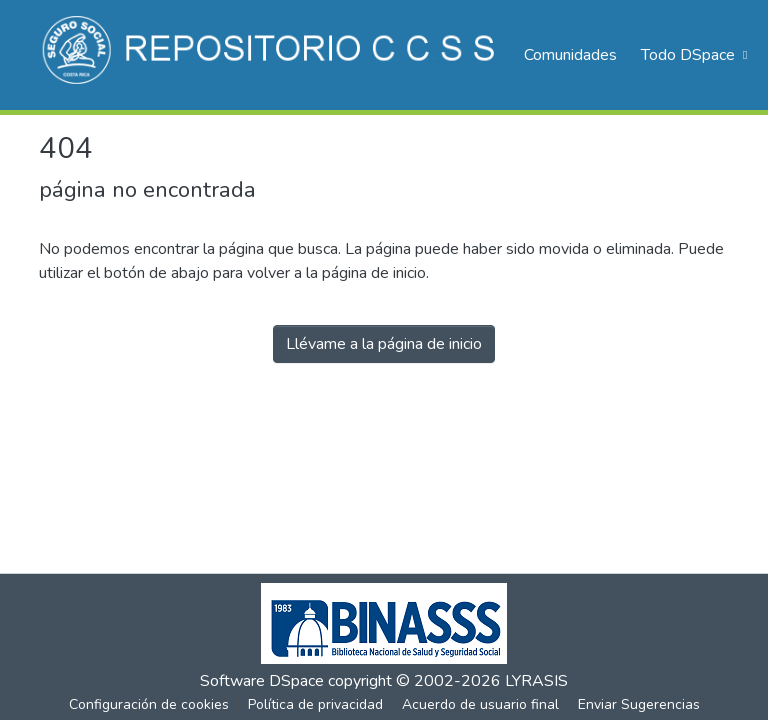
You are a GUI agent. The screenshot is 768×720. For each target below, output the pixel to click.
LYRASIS (536, 681)
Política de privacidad (315, 704)
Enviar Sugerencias (639, 704)
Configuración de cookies (149, 704)
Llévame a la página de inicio (384, 344)
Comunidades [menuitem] (570, 55)
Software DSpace (262, 681)
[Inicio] (271, 55)
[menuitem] (692, 55)
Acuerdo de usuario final (480, 704)
